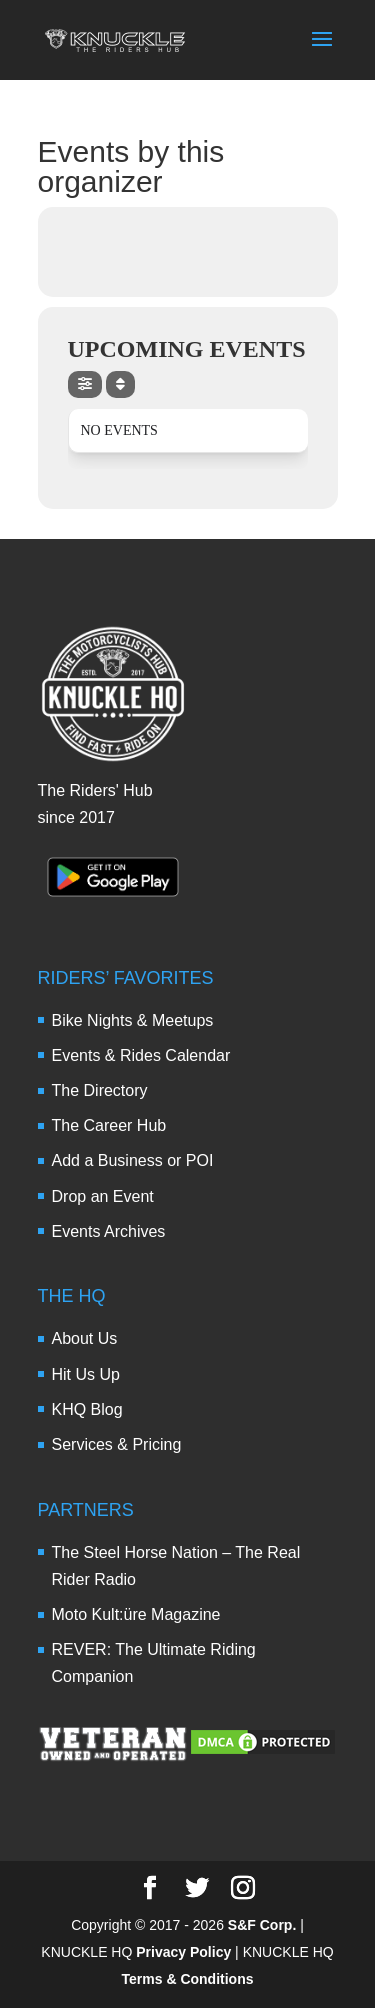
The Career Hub (109, 1125)
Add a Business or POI (133, 1160)
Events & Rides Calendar (141, 1055)
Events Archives (109, 1231)
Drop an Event (103, 1196)
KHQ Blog (87, 1409)
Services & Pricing (117, 1444)
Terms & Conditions (188, 1979)
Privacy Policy (183, 1952)
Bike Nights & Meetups (133, 1020)
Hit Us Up (86, 1374)
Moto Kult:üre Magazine (136, 1614)
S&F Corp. (262, 1925)
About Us (85, 1338)
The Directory (100, 1090)
